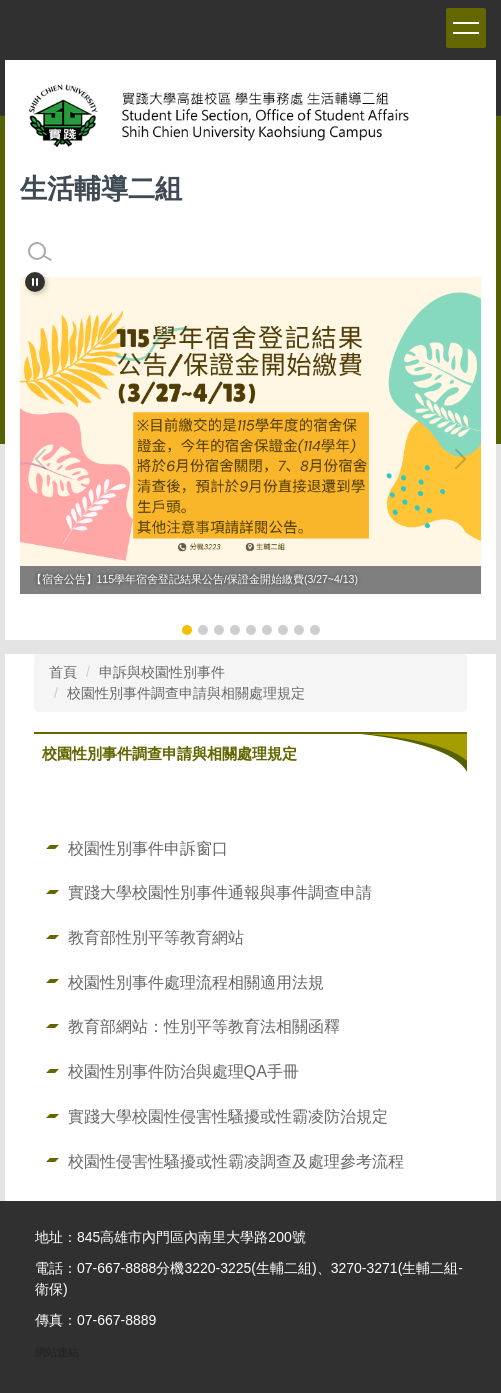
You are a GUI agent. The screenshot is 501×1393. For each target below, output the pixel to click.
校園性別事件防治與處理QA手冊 (183, 1071)
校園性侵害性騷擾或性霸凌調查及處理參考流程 (236, 1161)
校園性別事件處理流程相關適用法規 (196, 982)
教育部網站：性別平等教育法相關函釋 (204, 1026)
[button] (35, 282)
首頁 (63, 672)
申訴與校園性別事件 (162, 672)
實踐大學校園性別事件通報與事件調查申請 (220, 892)
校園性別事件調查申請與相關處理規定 (186, 693)
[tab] (187, 630)
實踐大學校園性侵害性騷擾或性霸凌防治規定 (228, 1116)
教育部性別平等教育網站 (156, 937)
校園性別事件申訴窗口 (148, 848)
